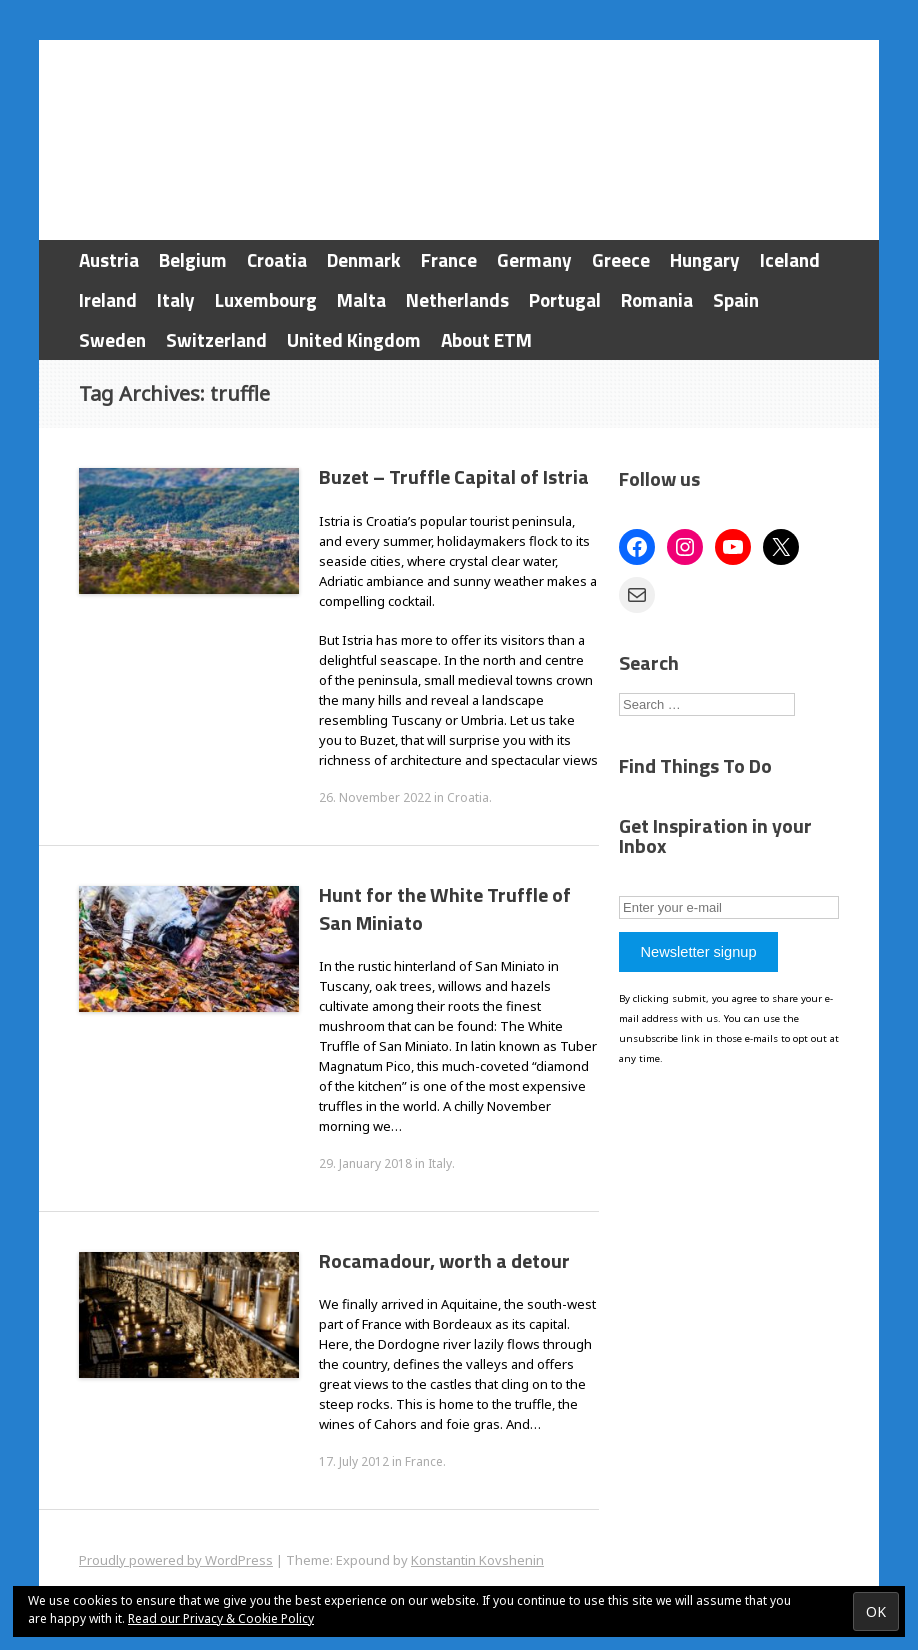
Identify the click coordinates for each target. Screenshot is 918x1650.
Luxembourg (266, 299)
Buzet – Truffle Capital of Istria (454, 476)
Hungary (705, 259)
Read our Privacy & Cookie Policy (221, 1618)
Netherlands (457, 299)
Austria (109, 259)
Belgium (193, 259)
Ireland (108, 299)
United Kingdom (354, 339)
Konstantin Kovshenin (477, 1560)
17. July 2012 (354, 1461)
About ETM (486, 339)
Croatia (277, 259)
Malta (361, 299)
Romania (657, 299)
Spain (736, 299)
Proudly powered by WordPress (176, 1560)
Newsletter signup (698, 952)
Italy (176, 299)
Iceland (790, 259)
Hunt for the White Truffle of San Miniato (445, 908)
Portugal (565, 299)
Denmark (364, 259)
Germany (534, 259)
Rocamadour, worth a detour (444, 1260)
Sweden (112, 339)
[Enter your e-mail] (729, 907)
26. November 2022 (375, 797)
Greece (621, 259)
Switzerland (216, 339)
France (449, 259)
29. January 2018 (365, 1163)
